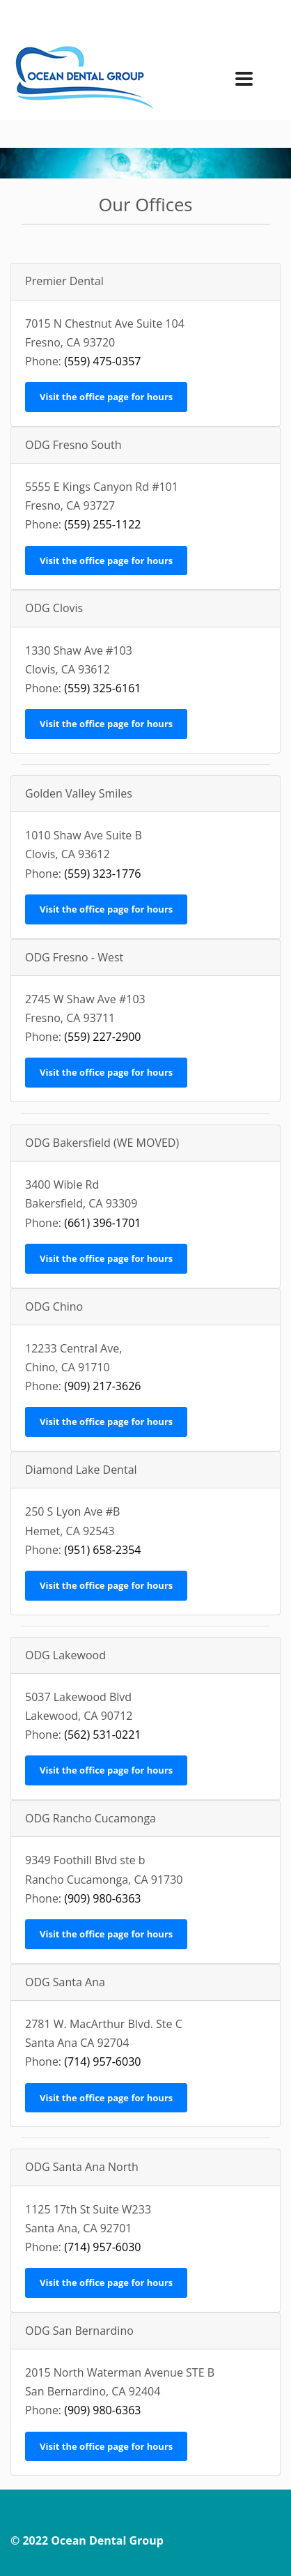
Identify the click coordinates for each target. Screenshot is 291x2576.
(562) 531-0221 (102, 1734)
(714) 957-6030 (102, 2061)
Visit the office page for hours (106, 396)
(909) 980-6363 (102, 1898)
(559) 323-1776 (102, 873)
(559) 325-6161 (102, 688)
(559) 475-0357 (102, 361)
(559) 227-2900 (102, 1036)
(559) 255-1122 (102, 524)
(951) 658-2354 (102, 1549)
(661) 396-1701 (102, 1222)
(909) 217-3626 (102, 1386)
